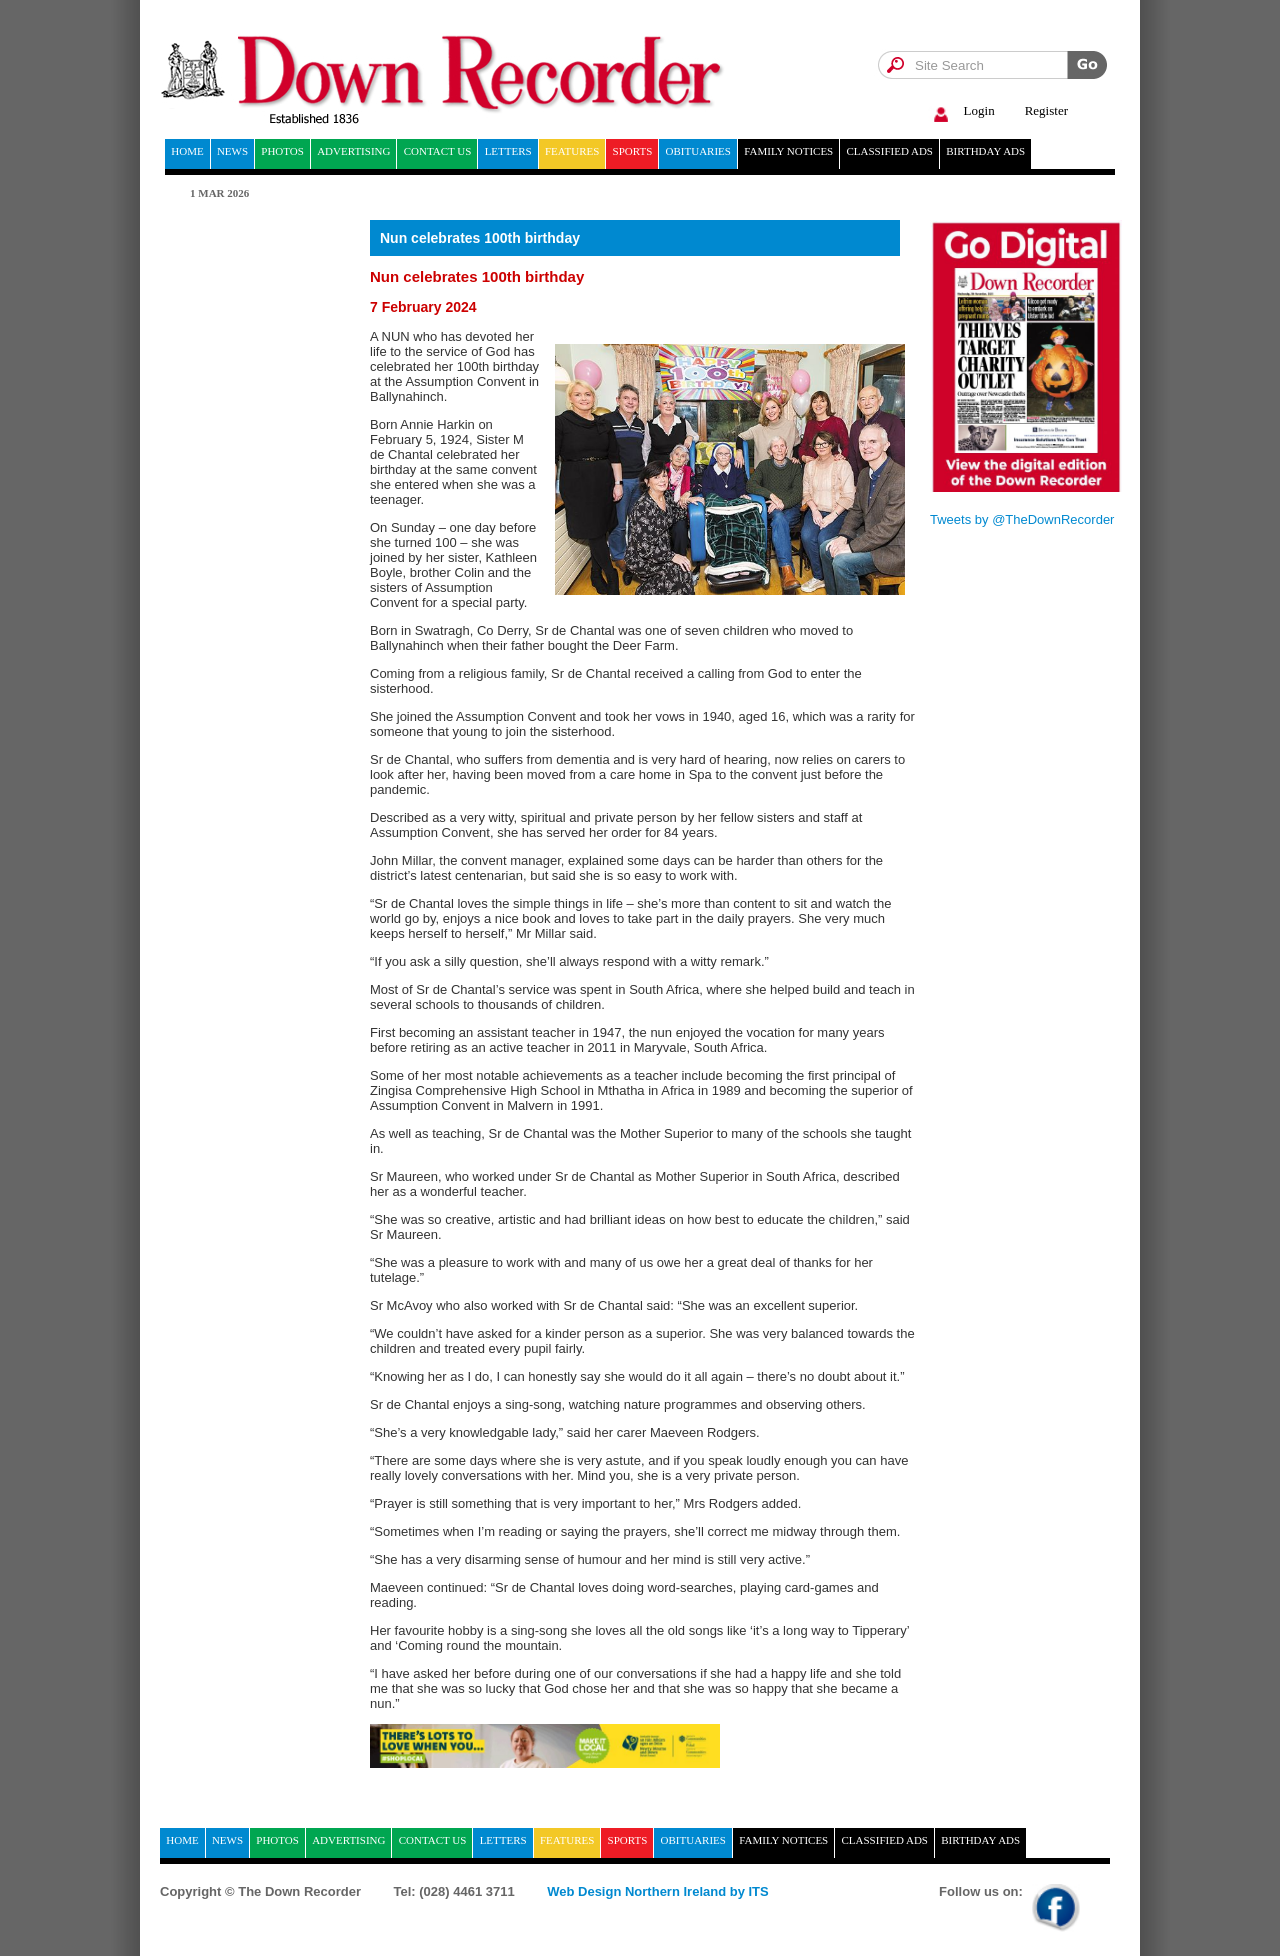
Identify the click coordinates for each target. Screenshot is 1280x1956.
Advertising (353, 151)
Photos (282, 151)
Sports (633, 151)
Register (1046, 110)
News (232, 151)
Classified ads (889, 151)
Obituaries (698, 151)
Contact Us (438, 151)
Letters (508, 151)
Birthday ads (985, 151)
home (187, 151)
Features (572, 151)
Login (961, 111)
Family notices (788, 151)
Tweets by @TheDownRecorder (1022, 519)
